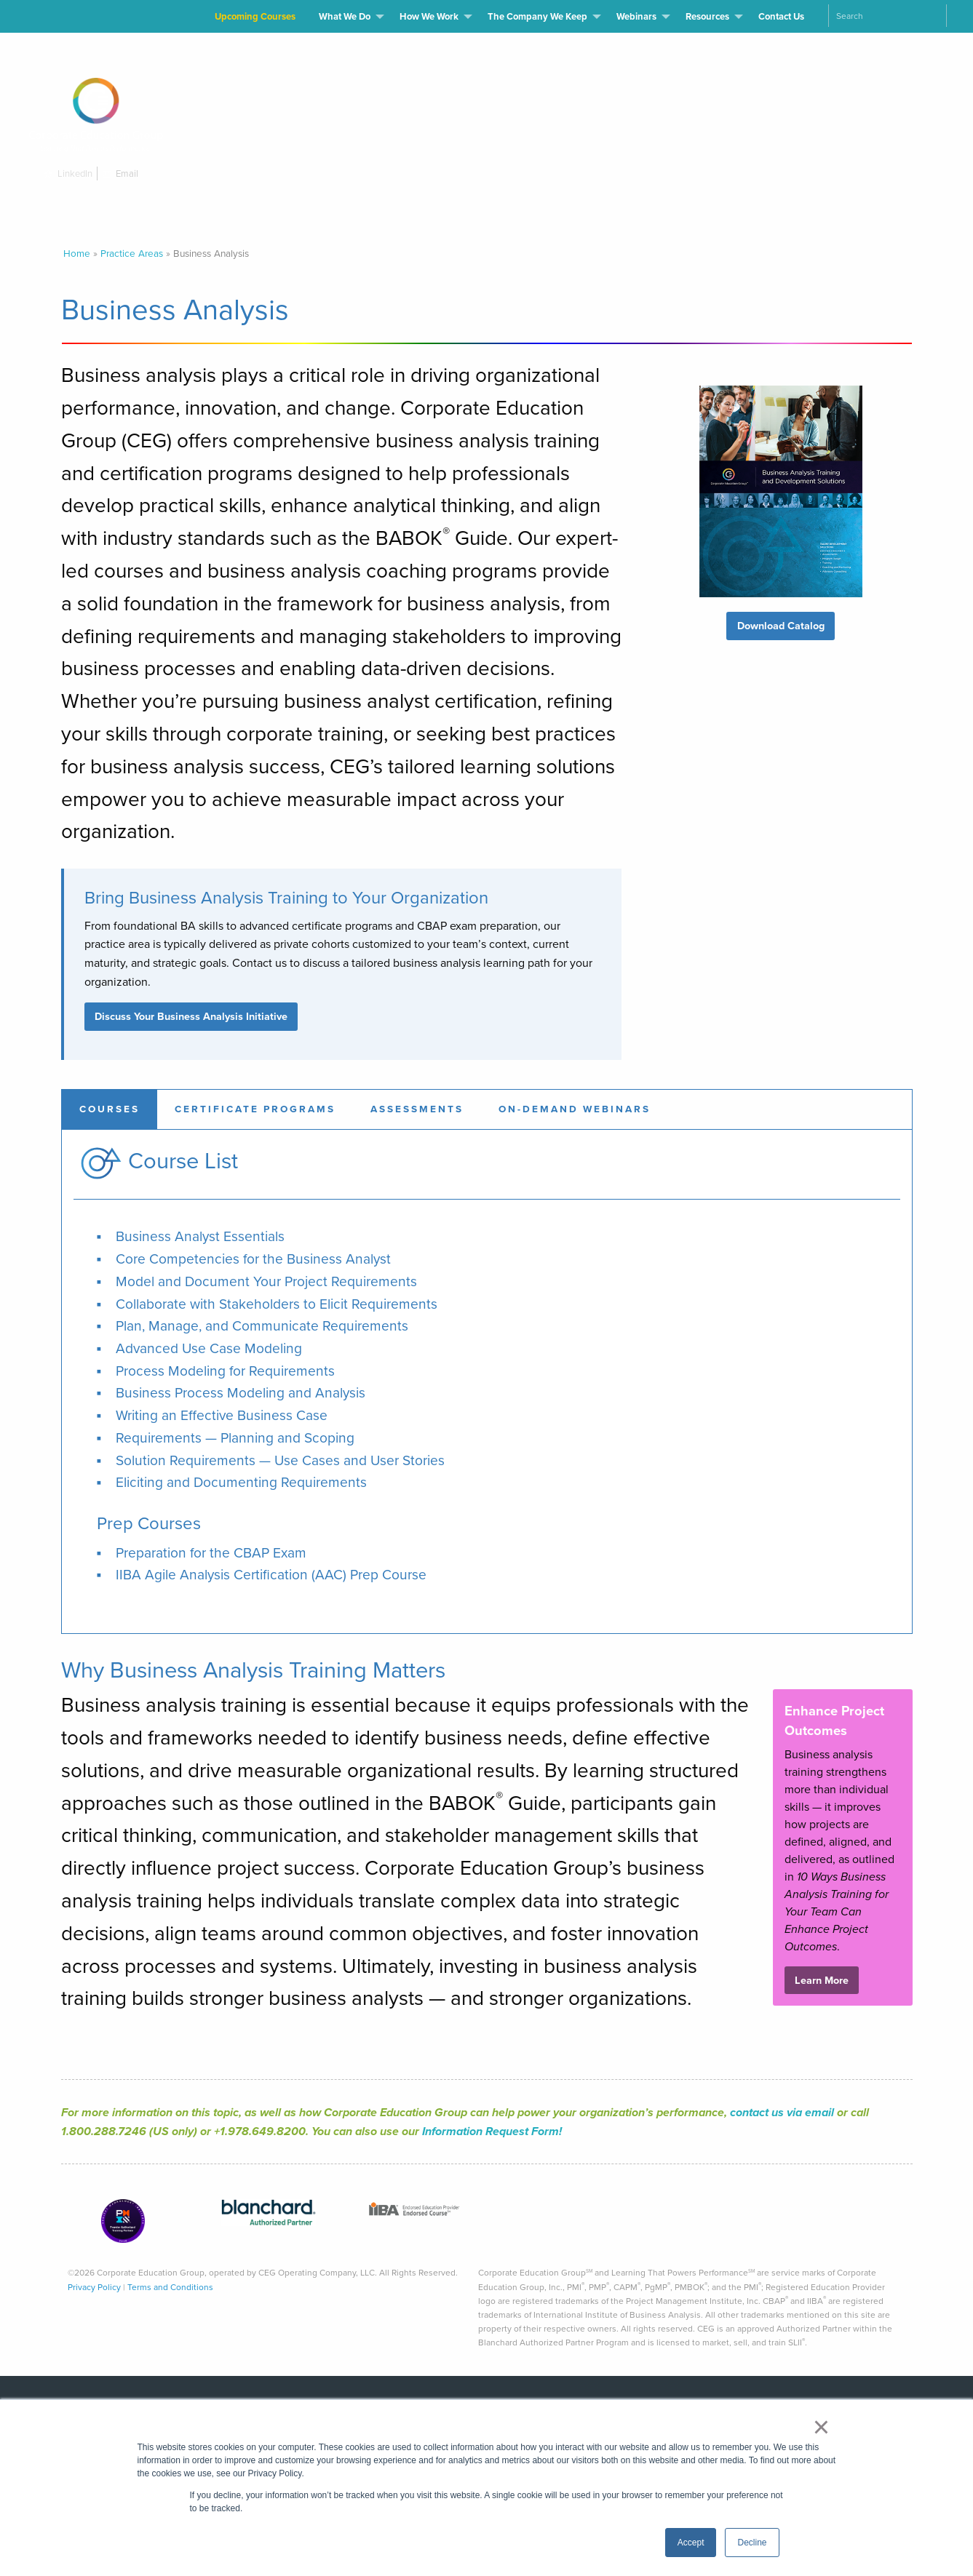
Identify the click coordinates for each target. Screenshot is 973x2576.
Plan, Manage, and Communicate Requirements (262, 1325)
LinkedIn (70, 173)
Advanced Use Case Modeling (209, 1348)
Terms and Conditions (170, 2287)
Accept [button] (691, 2542)
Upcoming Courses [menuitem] (255, 16)
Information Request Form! (492, 2131)
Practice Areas (131, 253)
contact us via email (782, 2112)
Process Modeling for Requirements (225, 1370)
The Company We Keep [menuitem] (537, 16)
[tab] (109, 1109)
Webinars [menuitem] (636, 16)
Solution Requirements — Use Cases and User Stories (280, 1460)
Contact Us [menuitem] (781, 16)
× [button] (821, 2426)
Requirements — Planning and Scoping (235, 1437)
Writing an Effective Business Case (221, 1415)
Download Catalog (781, 626)
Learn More (822, 1980)
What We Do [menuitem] (344, 16)
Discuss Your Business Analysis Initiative (191, 1016)
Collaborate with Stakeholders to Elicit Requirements (276, 1304)
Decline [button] (751, 2542)
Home (76, 253)
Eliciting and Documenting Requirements (241, 1482)
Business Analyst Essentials (200, 1236)
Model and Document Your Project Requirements (266, 1281)
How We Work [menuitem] (429, 16)
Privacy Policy (94, 2287)
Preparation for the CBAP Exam (211, 1552)
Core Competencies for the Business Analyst (253, 1258)
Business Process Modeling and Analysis (240, 1392)
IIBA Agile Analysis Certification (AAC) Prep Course (271, 1574)
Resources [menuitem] (707, 16)
